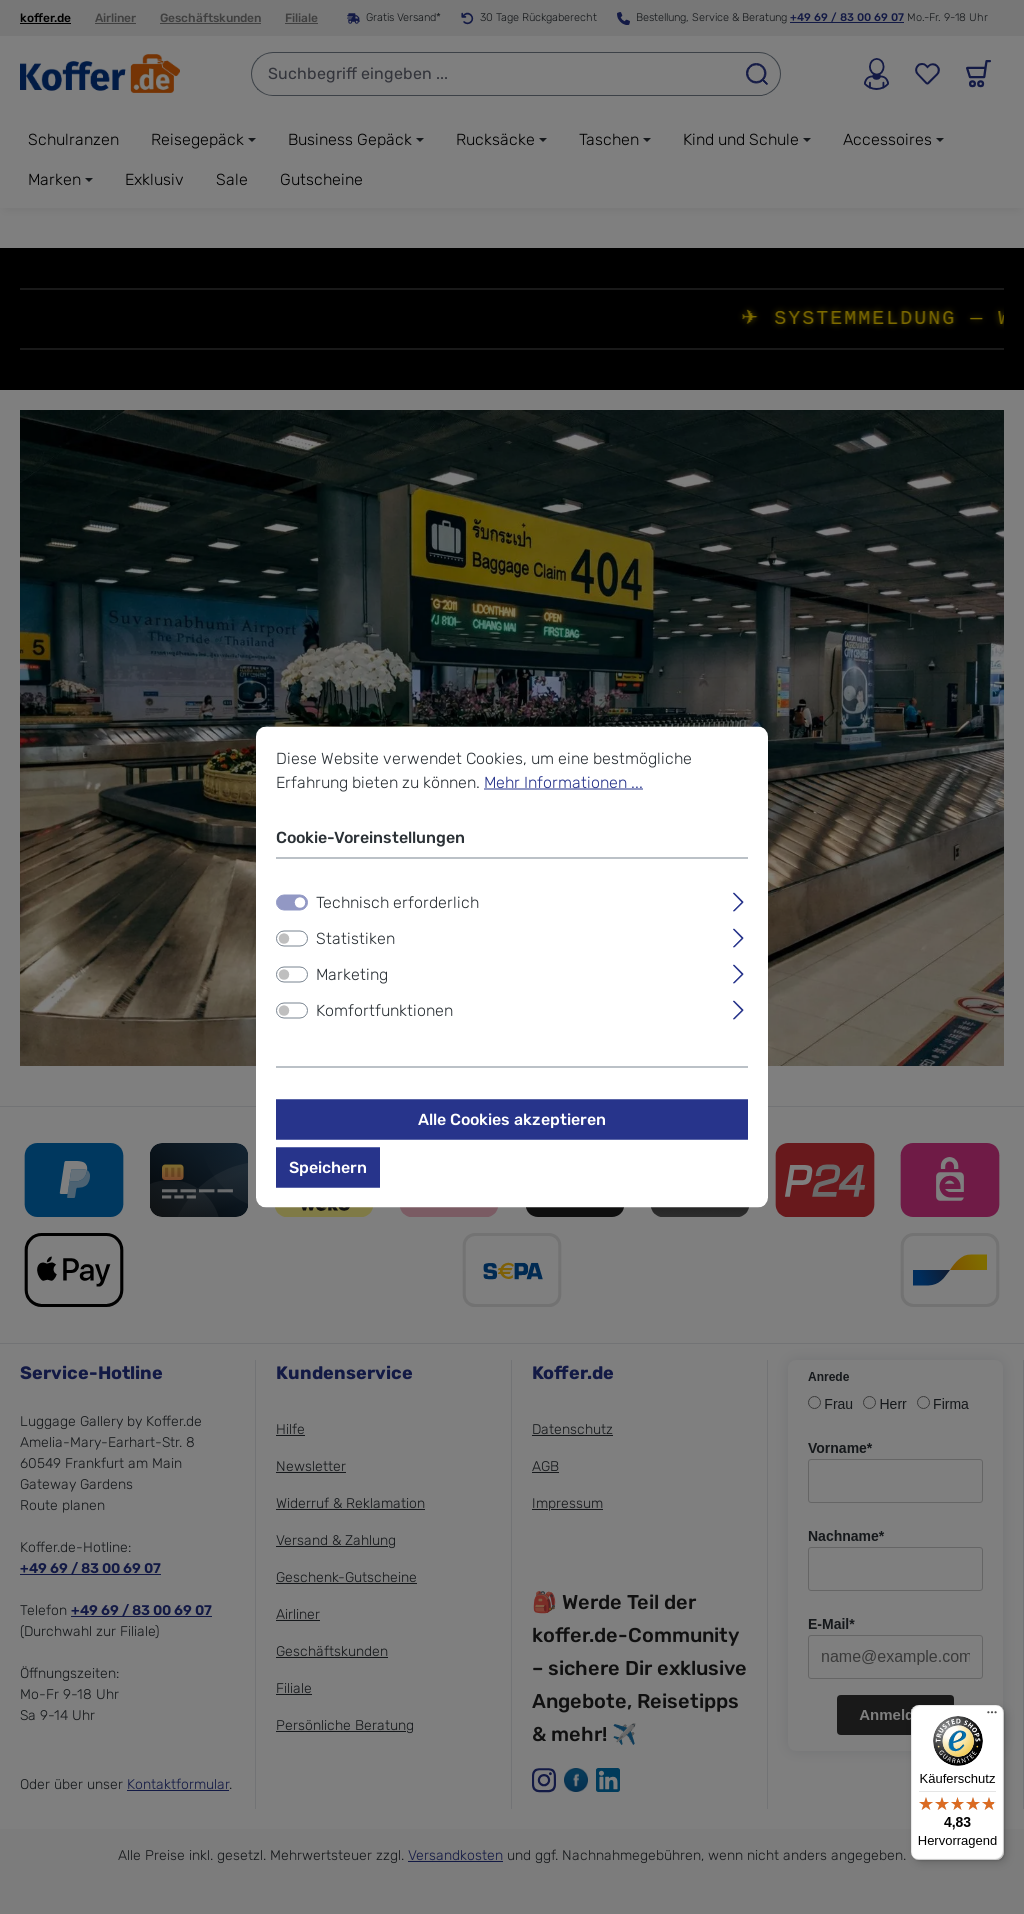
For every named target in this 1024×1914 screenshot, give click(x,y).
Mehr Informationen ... (563, 782)
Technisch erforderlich (397, 902)
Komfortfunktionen (384, 1010)
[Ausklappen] (738, 900)
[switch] (292, 939)
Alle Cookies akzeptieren (512, 1119)
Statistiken (355, 938)
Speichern (328, 1167)
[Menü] (992, 1717)
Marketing (352, 974)
